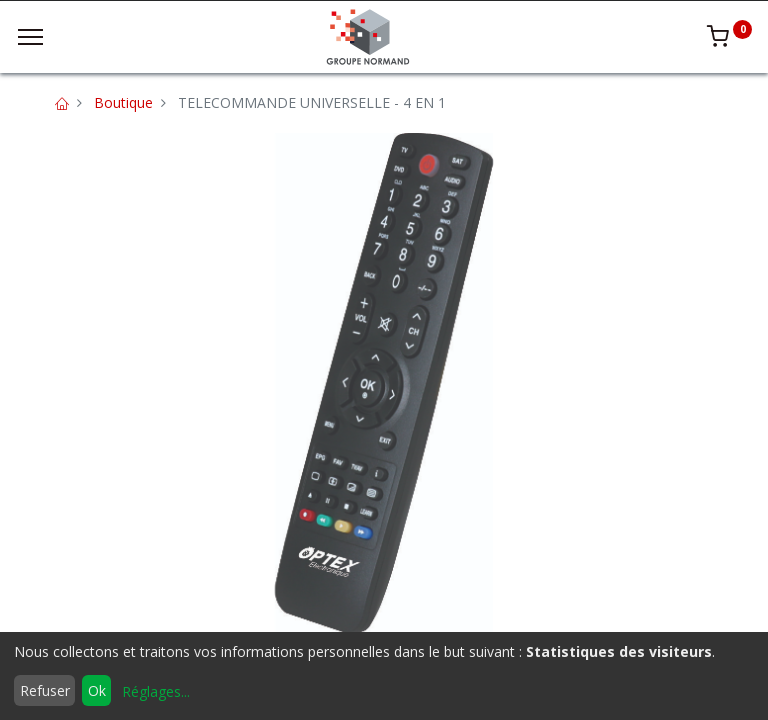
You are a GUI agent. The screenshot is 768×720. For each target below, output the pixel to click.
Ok (97, 690)
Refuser (45, 690)
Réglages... (156, 691)
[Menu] (30, 37)
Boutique (123, 102)
